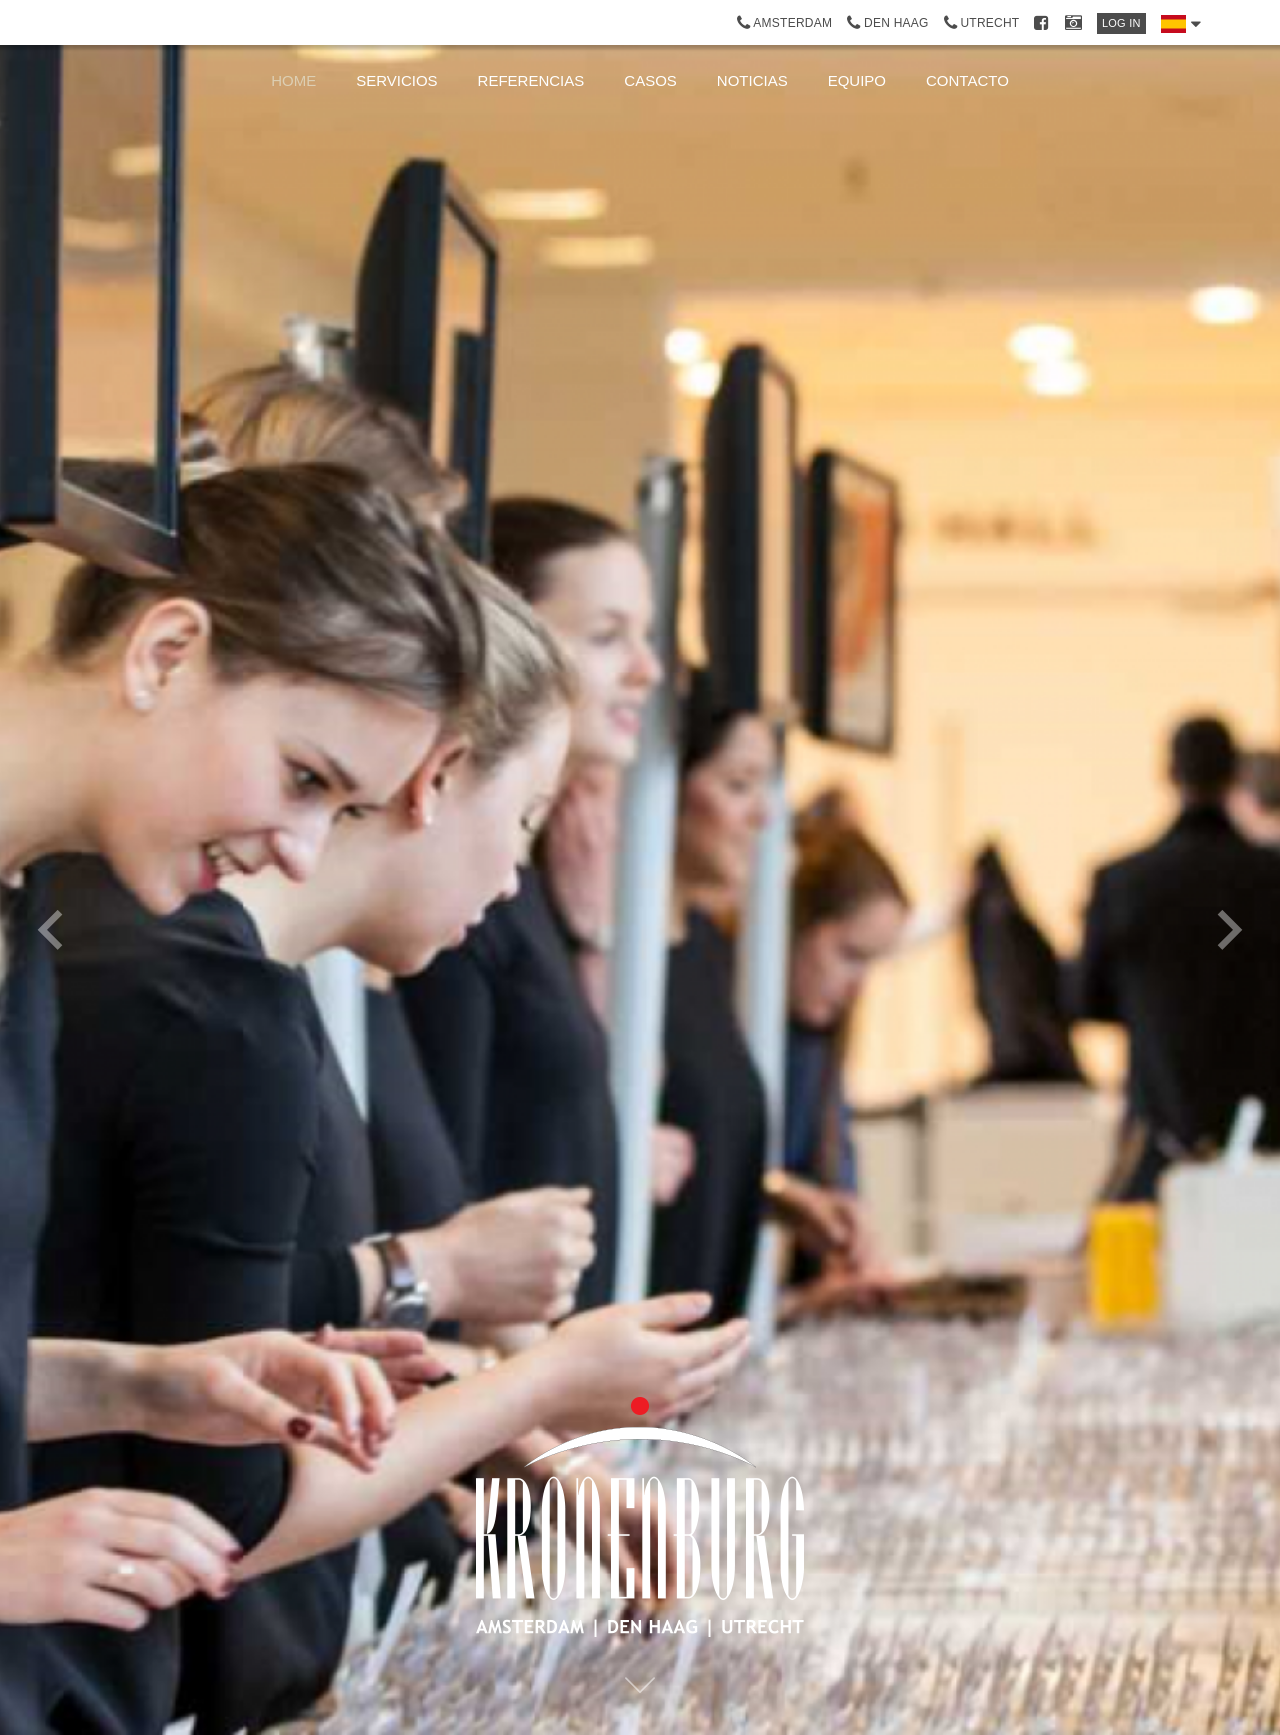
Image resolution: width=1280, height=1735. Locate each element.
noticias (752, 80)
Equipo (857, 80)
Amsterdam (785, 23)
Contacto (967, 80)
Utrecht (982, 23)
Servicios (396, 80)
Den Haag (887, 23)
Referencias (531, 80)
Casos (650, 80)
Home (293, 80)
